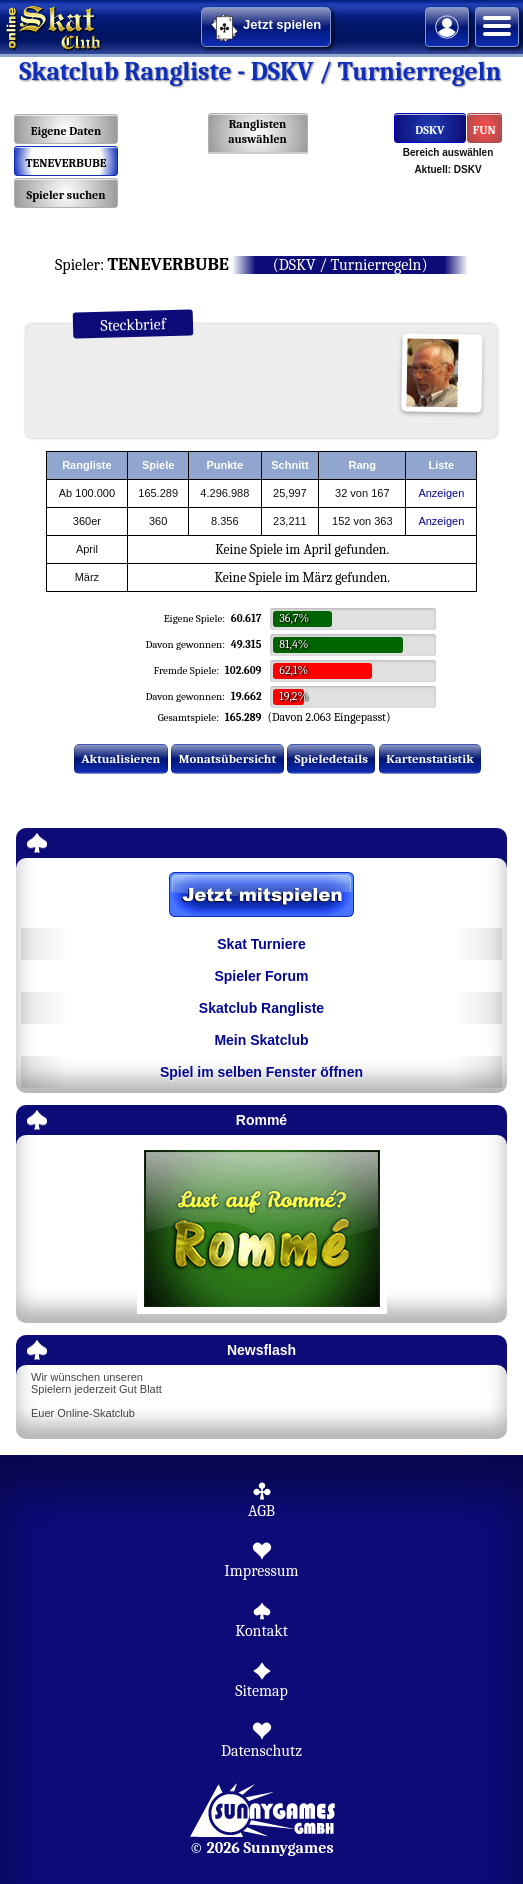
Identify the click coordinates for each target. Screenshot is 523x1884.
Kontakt (261, 1631)
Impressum (261, 1571)
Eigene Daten (66, 131)
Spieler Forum (261, 976)
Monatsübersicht (228, 758)
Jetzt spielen (266, 28)
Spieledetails (331, 758)
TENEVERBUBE (66, 163)
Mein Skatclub (261, 1040)
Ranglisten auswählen (257, 131)
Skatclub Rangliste (261, 1008)
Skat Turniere (261, 944)
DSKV (429, 130)
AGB (261, 1511)
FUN (484, 130)
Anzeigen (441, 493)
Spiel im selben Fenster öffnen (261, 1072)
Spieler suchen (65, 195)
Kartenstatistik (430, 758)
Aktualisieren (120, 758)
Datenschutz (261, 1751)
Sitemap (261, 1691)
